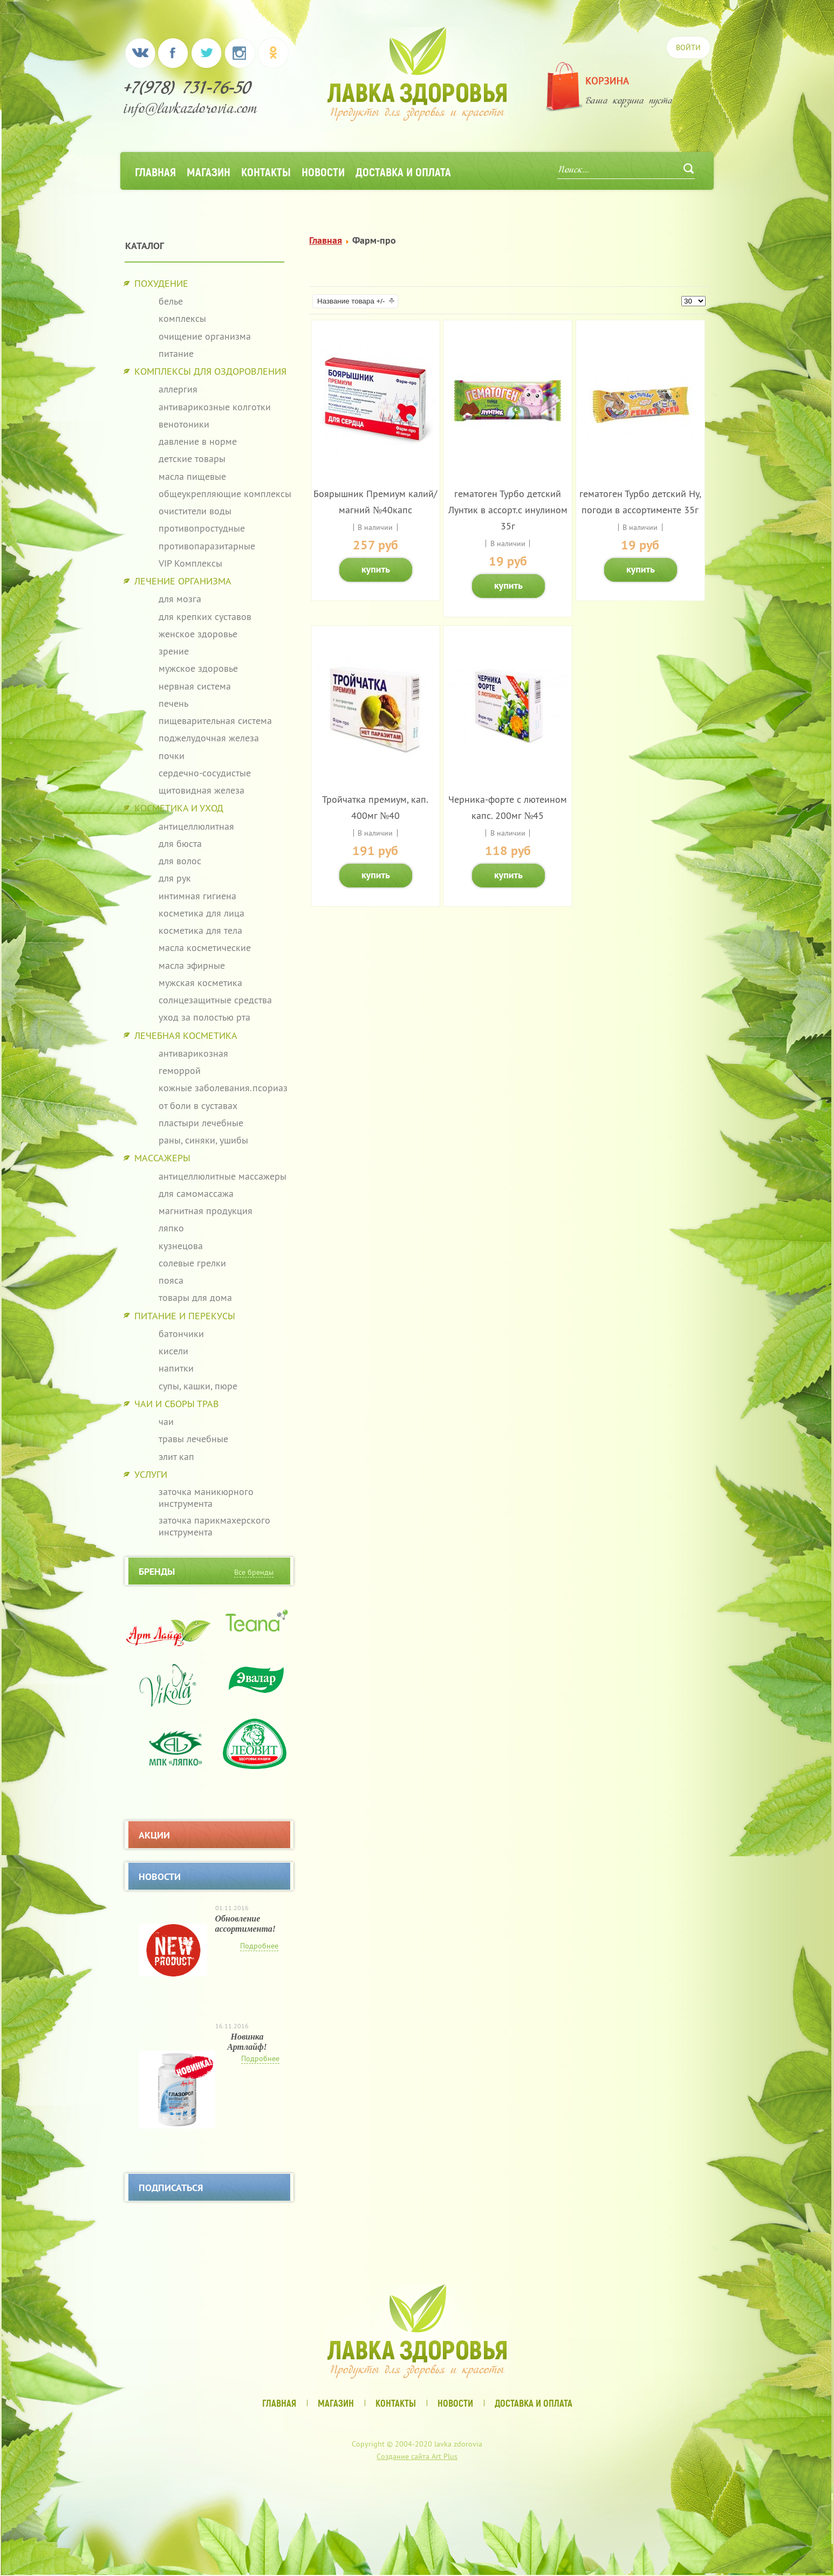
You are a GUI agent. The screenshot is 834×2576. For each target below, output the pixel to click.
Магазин (208, 171)
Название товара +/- (351, 301)
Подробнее (259, 1946)
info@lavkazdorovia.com (190, 110)
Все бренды (254, 1572)
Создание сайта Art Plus (417, 2456)
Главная (155, 171)
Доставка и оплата (403, 171)
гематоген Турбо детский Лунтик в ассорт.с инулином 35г (508, 509)
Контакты (266, 171)
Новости (323, 171)
